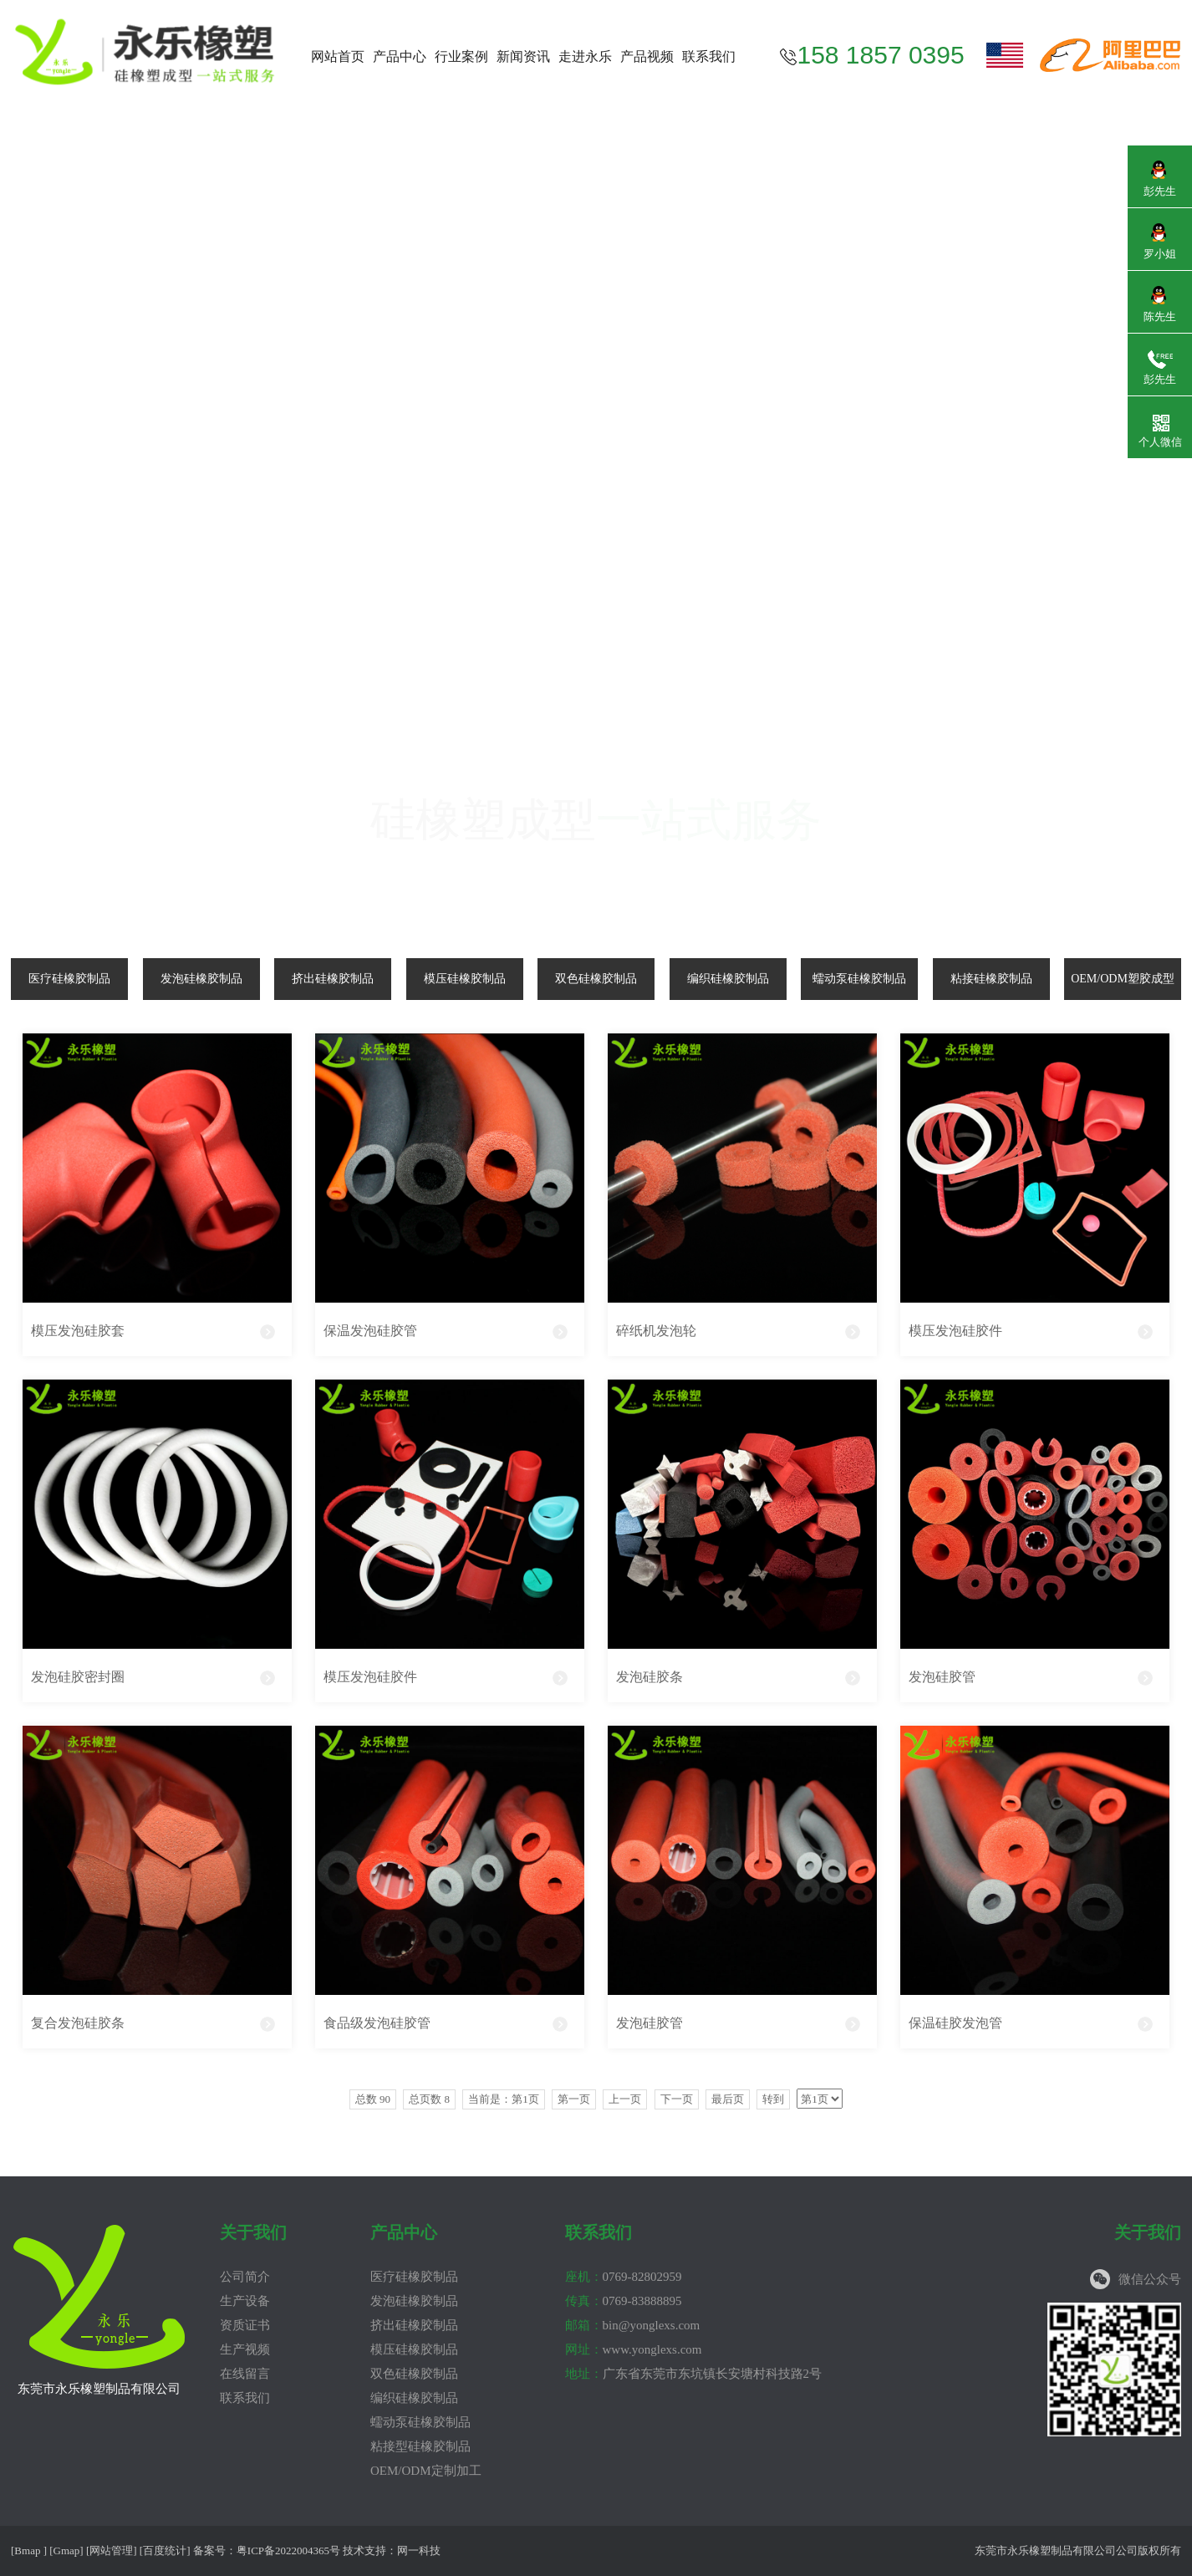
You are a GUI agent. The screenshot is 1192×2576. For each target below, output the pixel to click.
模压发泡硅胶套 (78, 1331)
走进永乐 (585, 56)
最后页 (727, 2099)
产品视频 (647, 56)
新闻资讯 (523, 56)
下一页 (676, 2099)
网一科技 (419, 2550)
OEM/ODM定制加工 (425, 2470)
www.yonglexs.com (633, 2349)
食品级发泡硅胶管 (376, 2023)
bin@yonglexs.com (632, 2325)
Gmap (66, 2550)
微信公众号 (1149, 2279)
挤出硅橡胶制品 (333, 978)
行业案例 (461, 56)
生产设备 (245, 2301)
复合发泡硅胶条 (78, 2023)
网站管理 (111, 2550)
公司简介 (245, 2276)
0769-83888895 (623, 2301)
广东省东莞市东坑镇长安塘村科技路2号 (694, 2373)
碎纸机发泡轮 (656, 1331)
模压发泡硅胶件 (955, 1331)
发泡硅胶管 (942, 1677)
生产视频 (245, 2349)
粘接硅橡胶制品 (991, 978)
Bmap (27, 2550)
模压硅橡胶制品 (465, 978)
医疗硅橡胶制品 (69, 978)
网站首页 (337, 56)
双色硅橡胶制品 (596, 978)
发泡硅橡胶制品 (201, 978)
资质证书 (245, 2325)
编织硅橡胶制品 (728, 978)
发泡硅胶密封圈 (78, 1677)
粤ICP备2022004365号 (288, 2550)
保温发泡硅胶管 (370, 1331)
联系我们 (709, 56)
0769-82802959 (623, 2276)
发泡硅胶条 (649, 1677)
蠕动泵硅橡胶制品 (859, 978)
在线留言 (245, 2373)
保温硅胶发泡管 (955, 2023)
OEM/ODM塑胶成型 (1122, 978)
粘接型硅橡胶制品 (420, 2446)
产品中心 (399, 56)
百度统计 (164, 2550)
